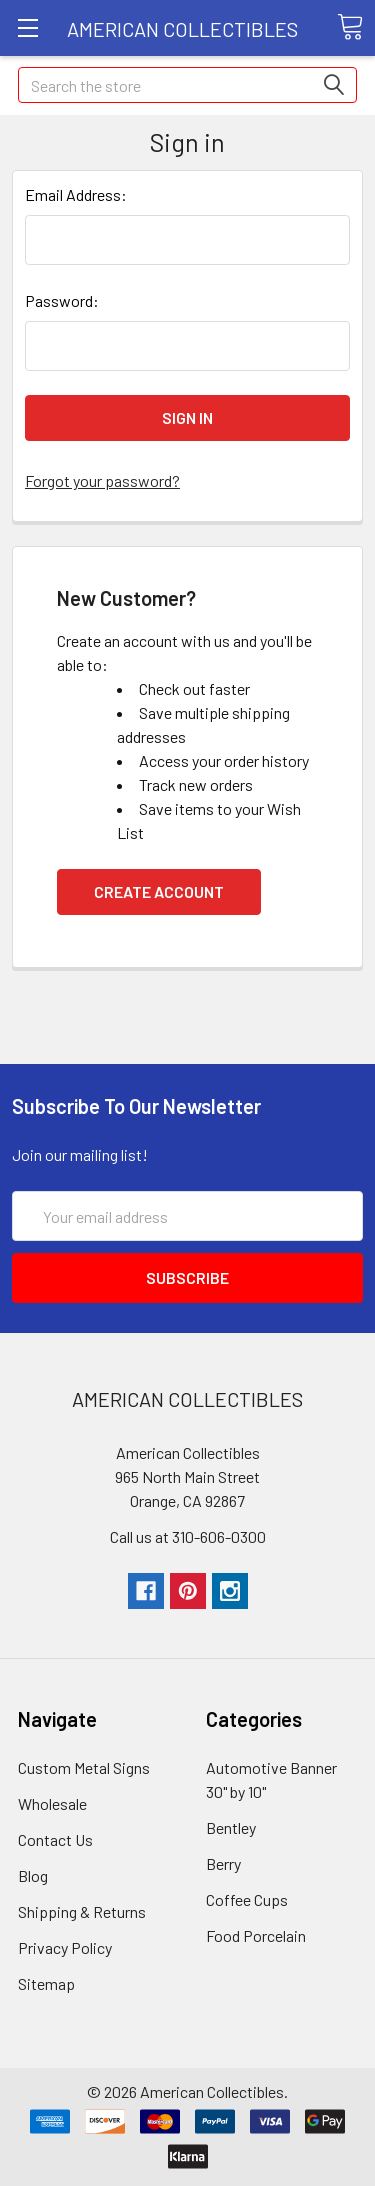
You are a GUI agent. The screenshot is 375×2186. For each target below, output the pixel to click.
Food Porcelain (256, 1935)
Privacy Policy (65, 1947)
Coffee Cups (247, 1899)
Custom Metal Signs (84, 1767)
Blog (33, 1875)
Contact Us (55, 1839)
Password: (62, 300)
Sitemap (46, 1983)
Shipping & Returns (82, 1911)
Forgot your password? (102, 480)
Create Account (159, 891)
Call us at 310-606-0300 (188, 1536)
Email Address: (76, 194)
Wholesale (52, 1803)
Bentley (231, 1827)
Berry (223, 1863)
